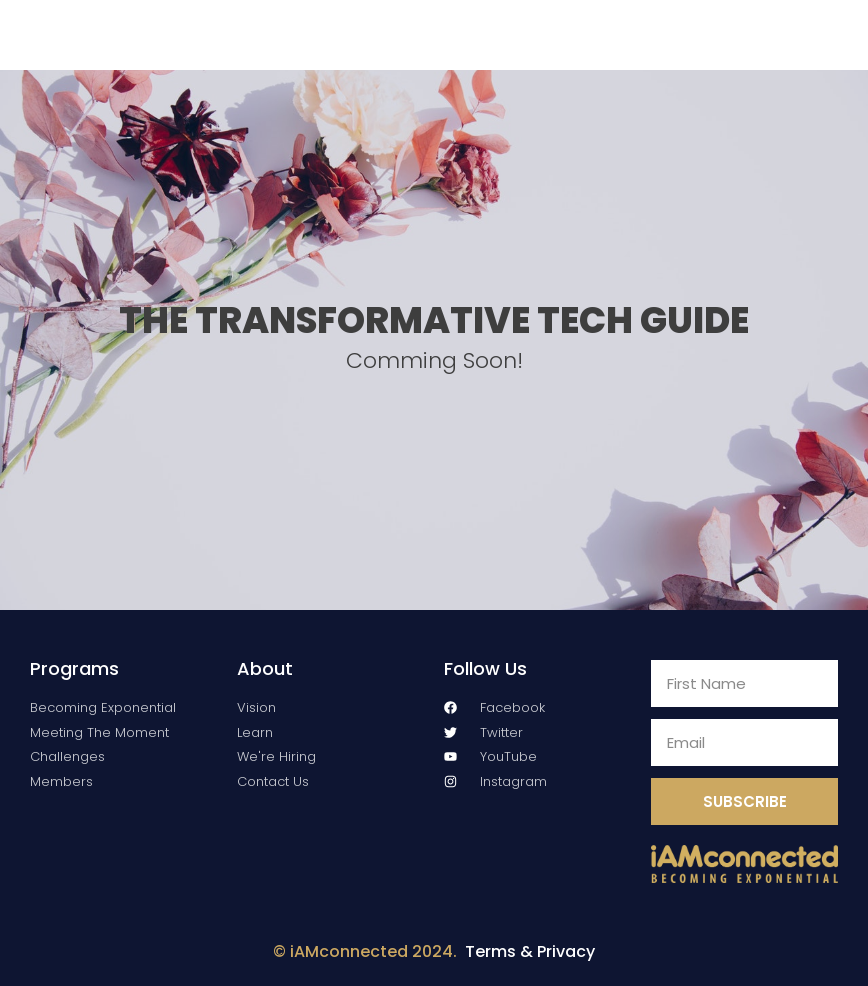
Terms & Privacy (530, 951)
